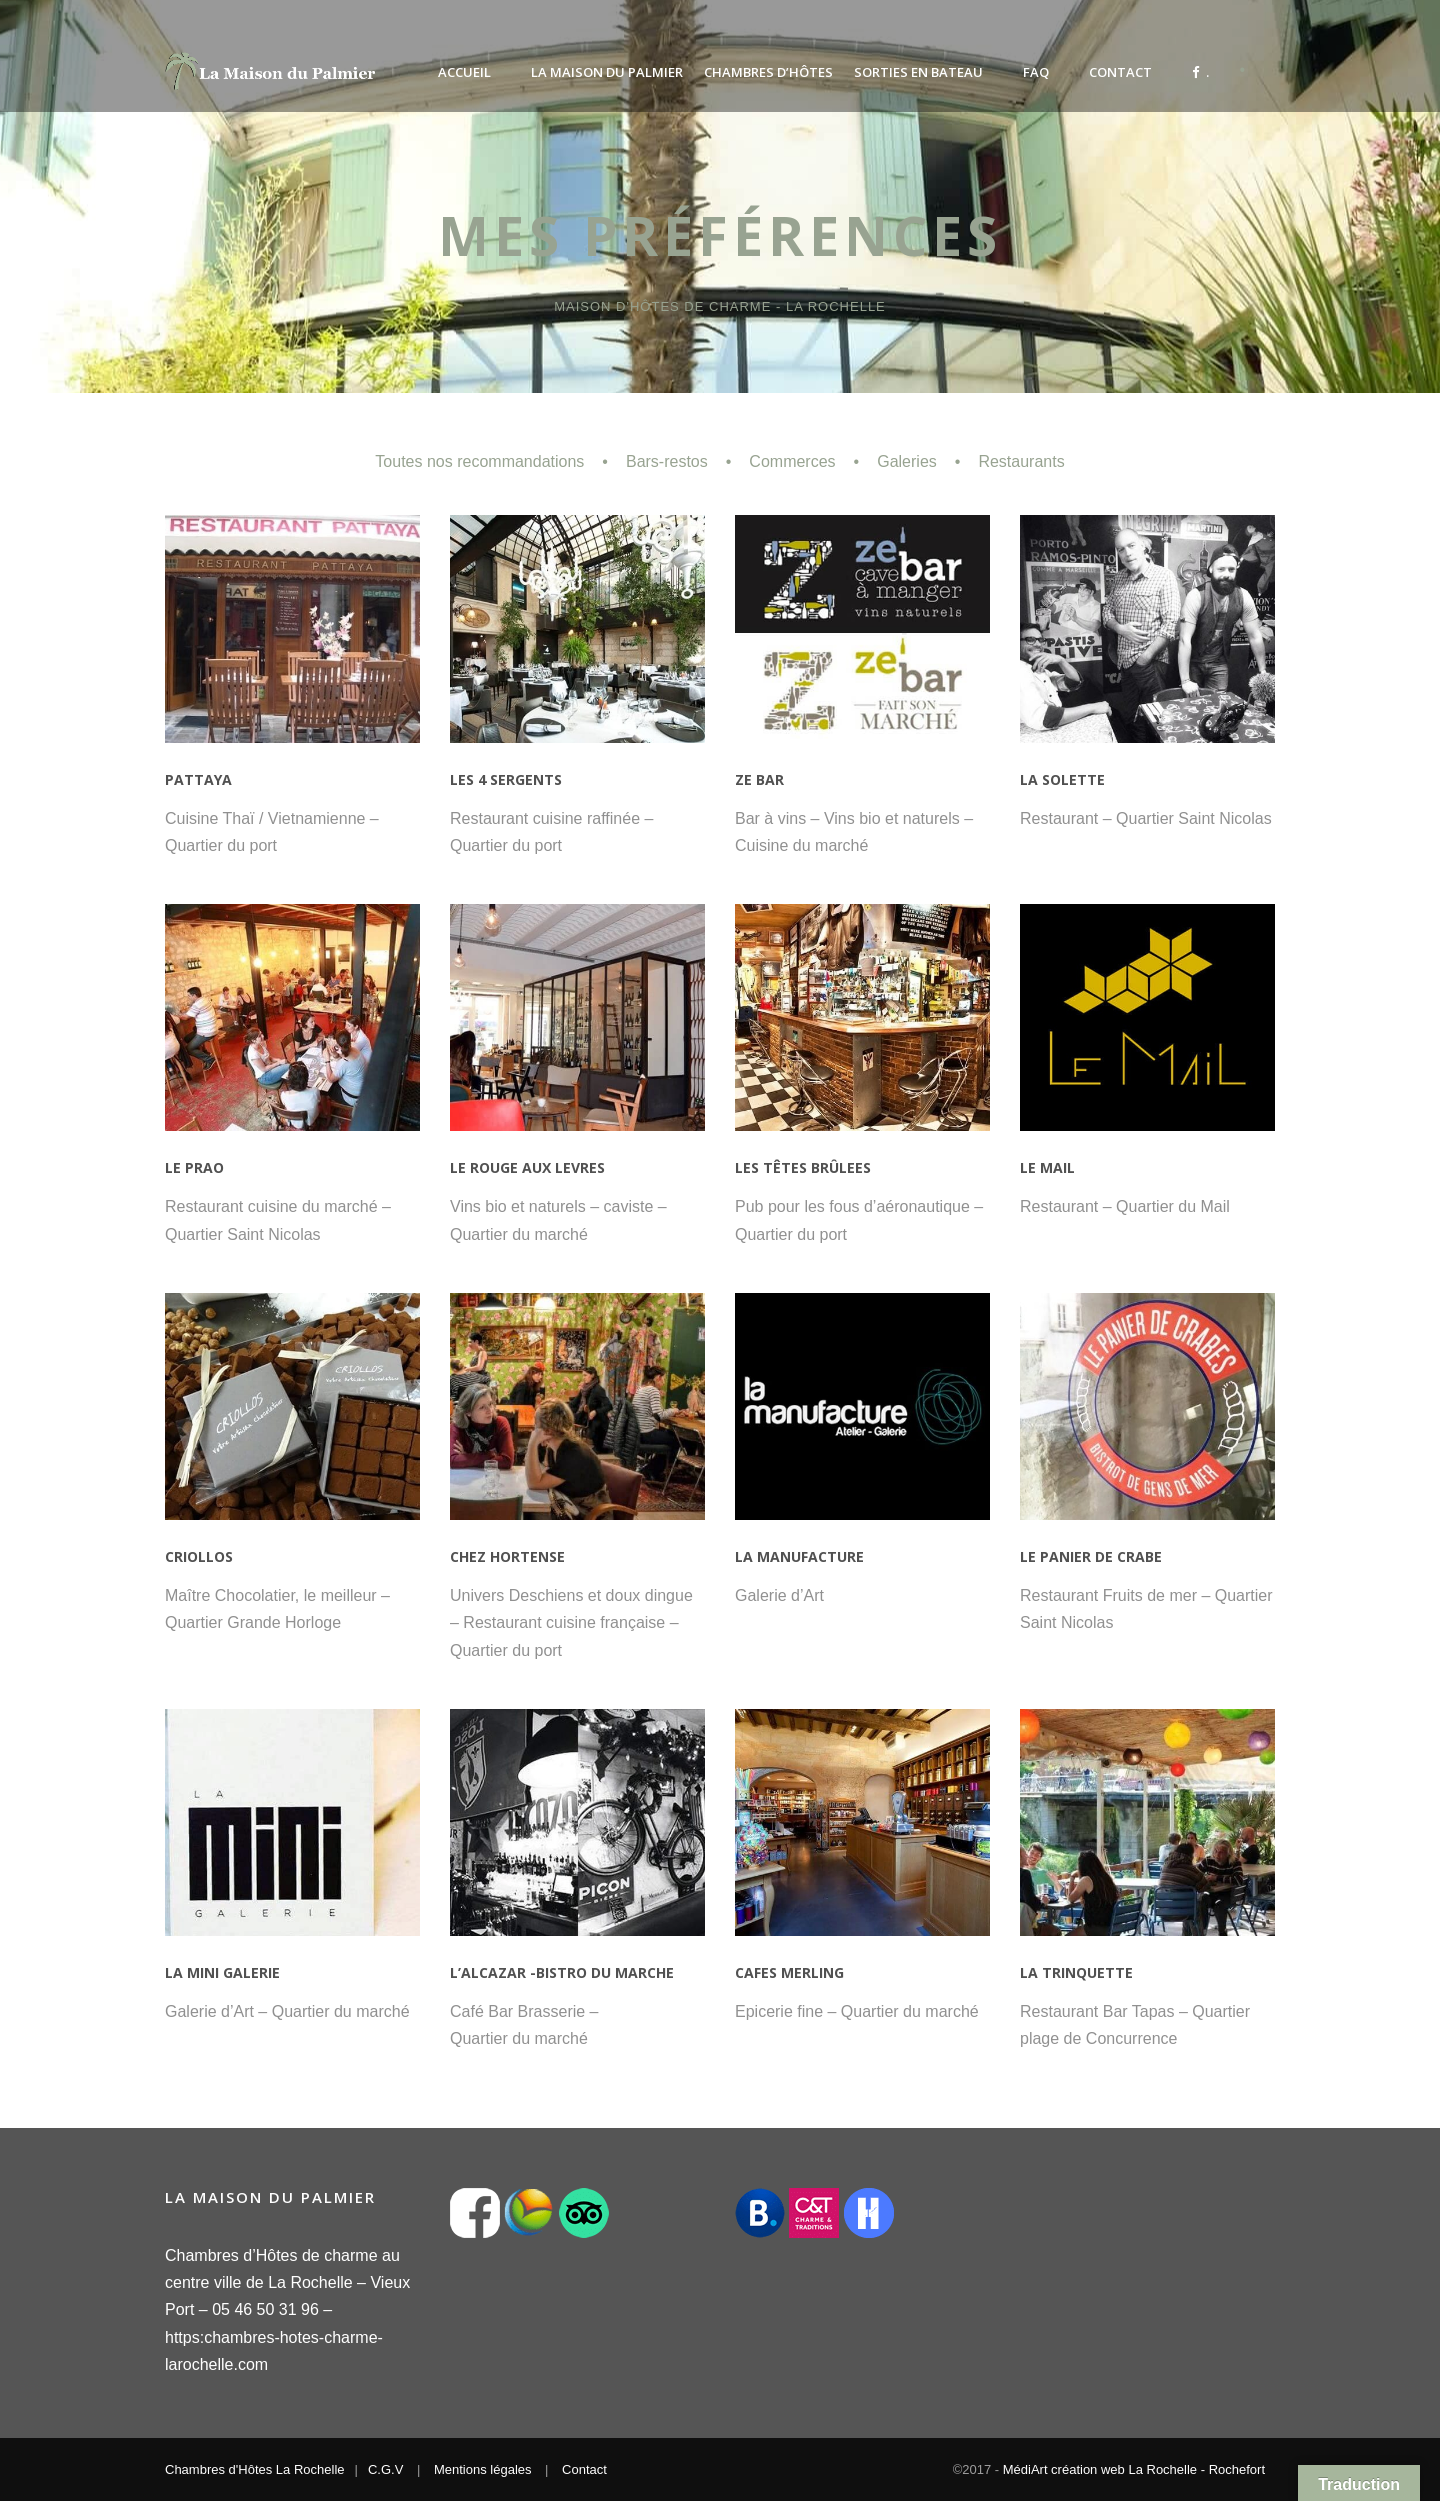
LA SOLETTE (1062, 779)
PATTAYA (198, 779)
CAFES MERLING (789, 1972)
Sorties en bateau (918, 72)
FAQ (1036, 72)
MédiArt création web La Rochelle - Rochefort (1134, 2469)
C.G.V (385, 2469)
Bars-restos (667, 461)
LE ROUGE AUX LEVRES (527, 1167)
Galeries (907, 461)
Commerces (792, 461)
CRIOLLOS (199, 1556)
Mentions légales (483, 2469)
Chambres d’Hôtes (768, 72)
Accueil (464, 72)
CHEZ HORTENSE (507, 1556)
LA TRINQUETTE (1076, 1972)
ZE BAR (759, 779)
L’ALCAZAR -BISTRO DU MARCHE (562, 1972)
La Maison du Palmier (607, 72)
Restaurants (1021, 461)
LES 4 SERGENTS (506, 779)
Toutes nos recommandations (479, 461)
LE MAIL (1047, 1167)
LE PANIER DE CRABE (1091, 1556)
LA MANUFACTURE (799, 1556)
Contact (1120, 72)
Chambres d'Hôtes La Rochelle (255, 2469)
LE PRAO (194, 1167)
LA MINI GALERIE (222, 1972)
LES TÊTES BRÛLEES (803, 1167)
